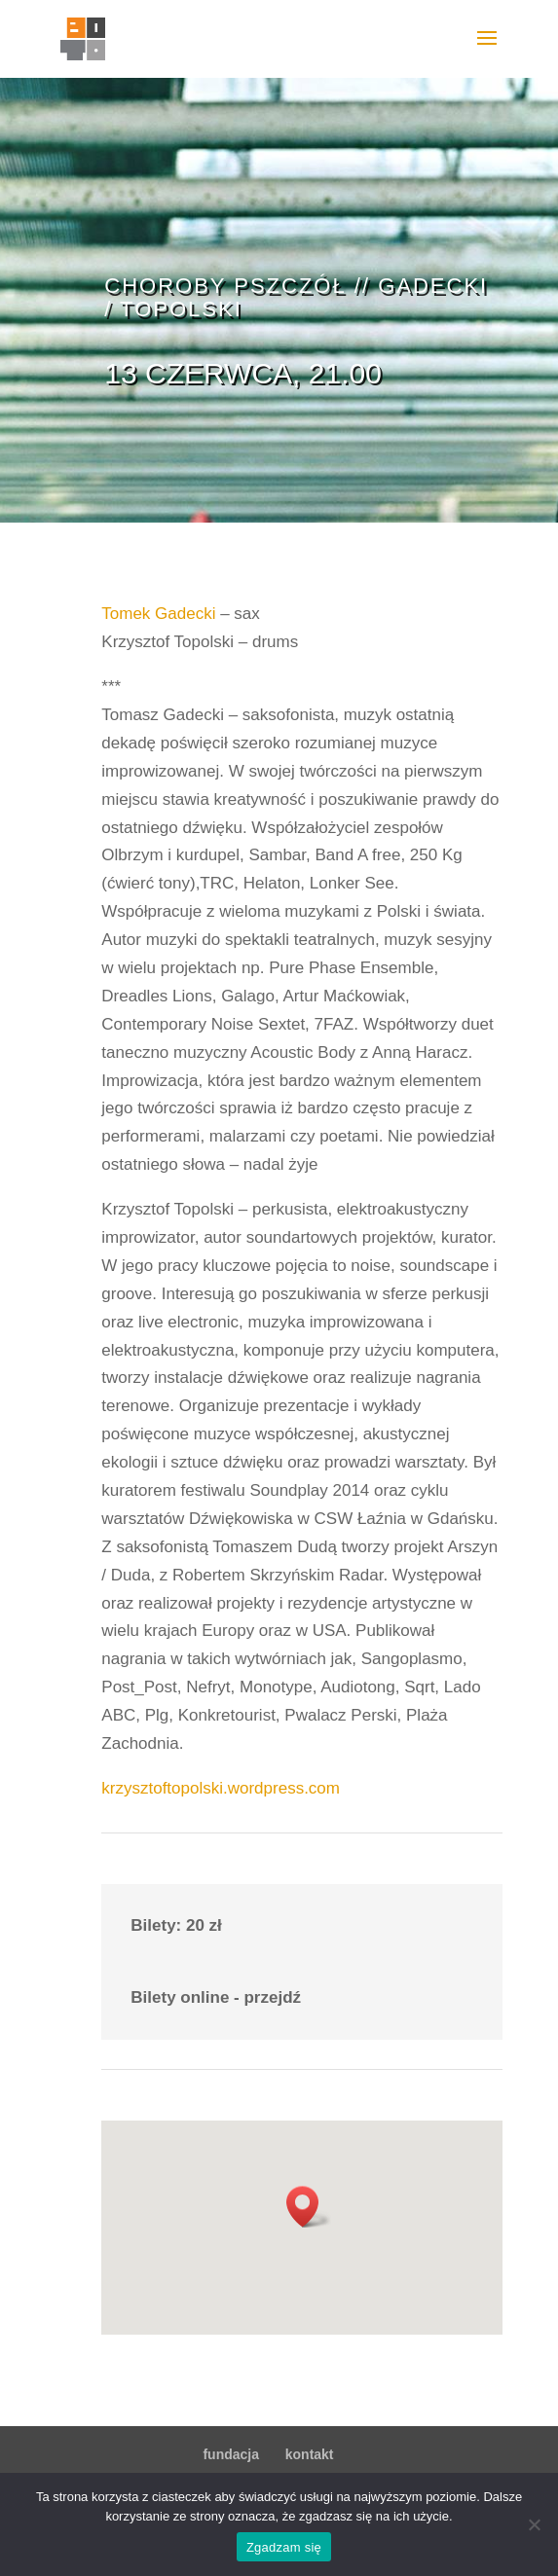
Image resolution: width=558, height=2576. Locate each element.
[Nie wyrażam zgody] (533, 2524)
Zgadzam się (283, 2547)
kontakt (309, 2454)
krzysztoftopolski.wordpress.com (220, 1788)
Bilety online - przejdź (215, 1997)
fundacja (231, 2454)
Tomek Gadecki (158, 613)
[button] (308, 2207)
